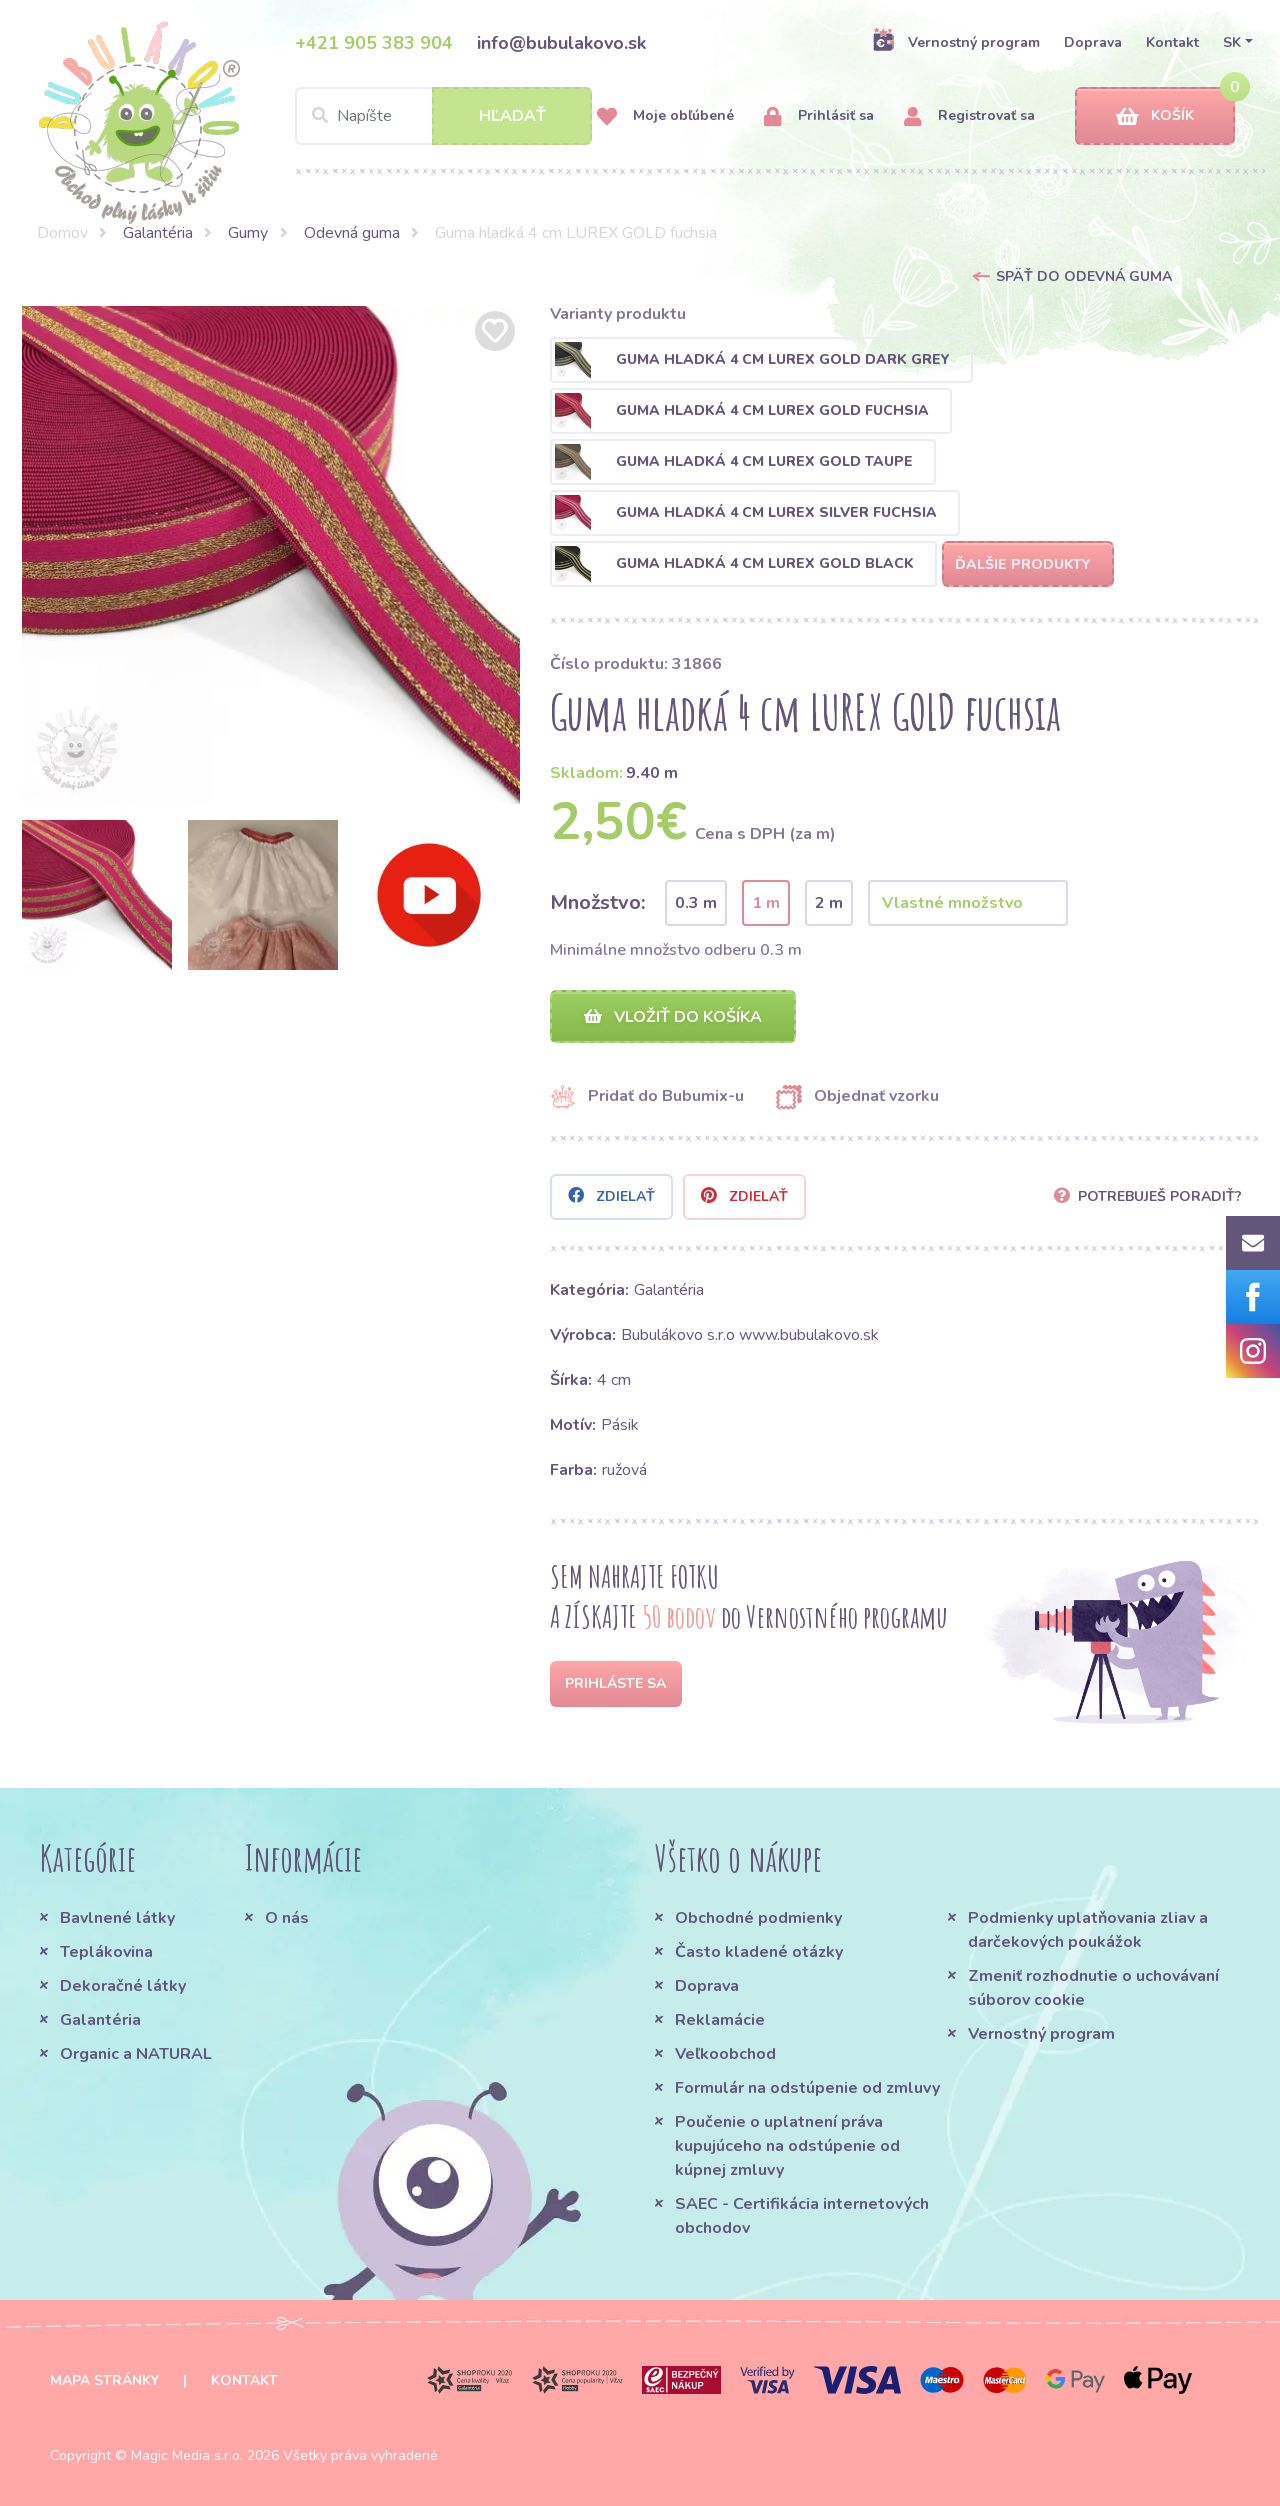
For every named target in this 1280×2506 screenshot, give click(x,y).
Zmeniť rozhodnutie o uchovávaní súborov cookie (1093, 1988)
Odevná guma (352, 233)
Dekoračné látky (123, 1986)
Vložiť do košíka (673, 1017)
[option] (271, 555)
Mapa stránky (104, 2380)
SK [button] (1232, 42)
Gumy (248, 233)
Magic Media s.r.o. (187, 2455)
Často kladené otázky (759, 1952)
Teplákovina (106, 1952)
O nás (287, 1918)
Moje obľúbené (665, 116)
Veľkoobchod (725, 2054)
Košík (1155, 116)
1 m (766, 903)
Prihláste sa (615, 1683)
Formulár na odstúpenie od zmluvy (807, 2088)
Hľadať (512, 116)
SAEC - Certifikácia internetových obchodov (802, 2216)
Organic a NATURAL (136, 2054)
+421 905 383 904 (374, 43)
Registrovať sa (969, 116)
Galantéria (158, 233)
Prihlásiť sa (819, 116)
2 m (829, 903)
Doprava (1093, 42)
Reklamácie (720, 2020)
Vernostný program (956, 42)
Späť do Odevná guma (1084, 276)
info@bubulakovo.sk (561, 43)
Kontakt (1172, 42)
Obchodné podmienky (758, 1918)
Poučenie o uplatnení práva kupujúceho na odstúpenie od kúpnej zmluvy (787, 2146)
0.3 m (696, 903)
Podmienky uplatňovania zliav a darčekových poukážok (1088, 1930)
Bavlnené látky (117, 1918)
